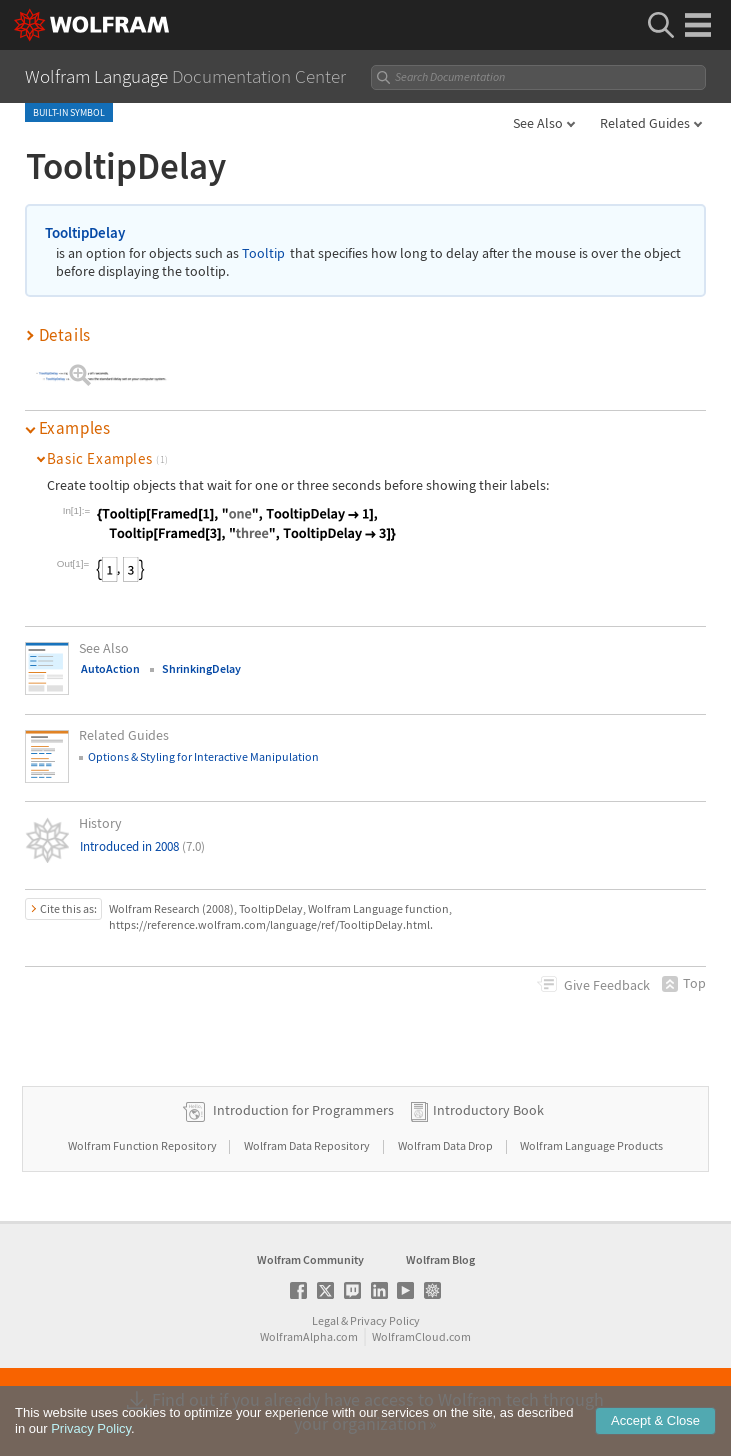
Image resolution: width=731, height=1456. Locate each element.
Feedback (607, 985)
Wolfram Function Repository (143, 1145)
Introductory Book (488, 1110)
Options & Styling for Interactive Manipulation (203, 756)
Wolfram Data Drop (446, 1145)
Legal (325, 1320)
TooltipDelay (85, 232)
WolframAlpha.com (309, 1336)
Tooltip (263, 253)
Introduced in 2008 (142, 846)
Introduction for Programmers (303, 1110)
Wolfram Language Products (591, 1145)
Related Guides (645, 123)
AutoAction (110, 668)
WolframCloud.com (421, 1336)
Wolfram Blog (440, 1259)
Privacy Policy (385, 1320)
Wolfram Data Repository (308, 1145)
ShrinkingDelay (201, 668)
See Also (538, 123)
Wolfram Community (310, 1259)
